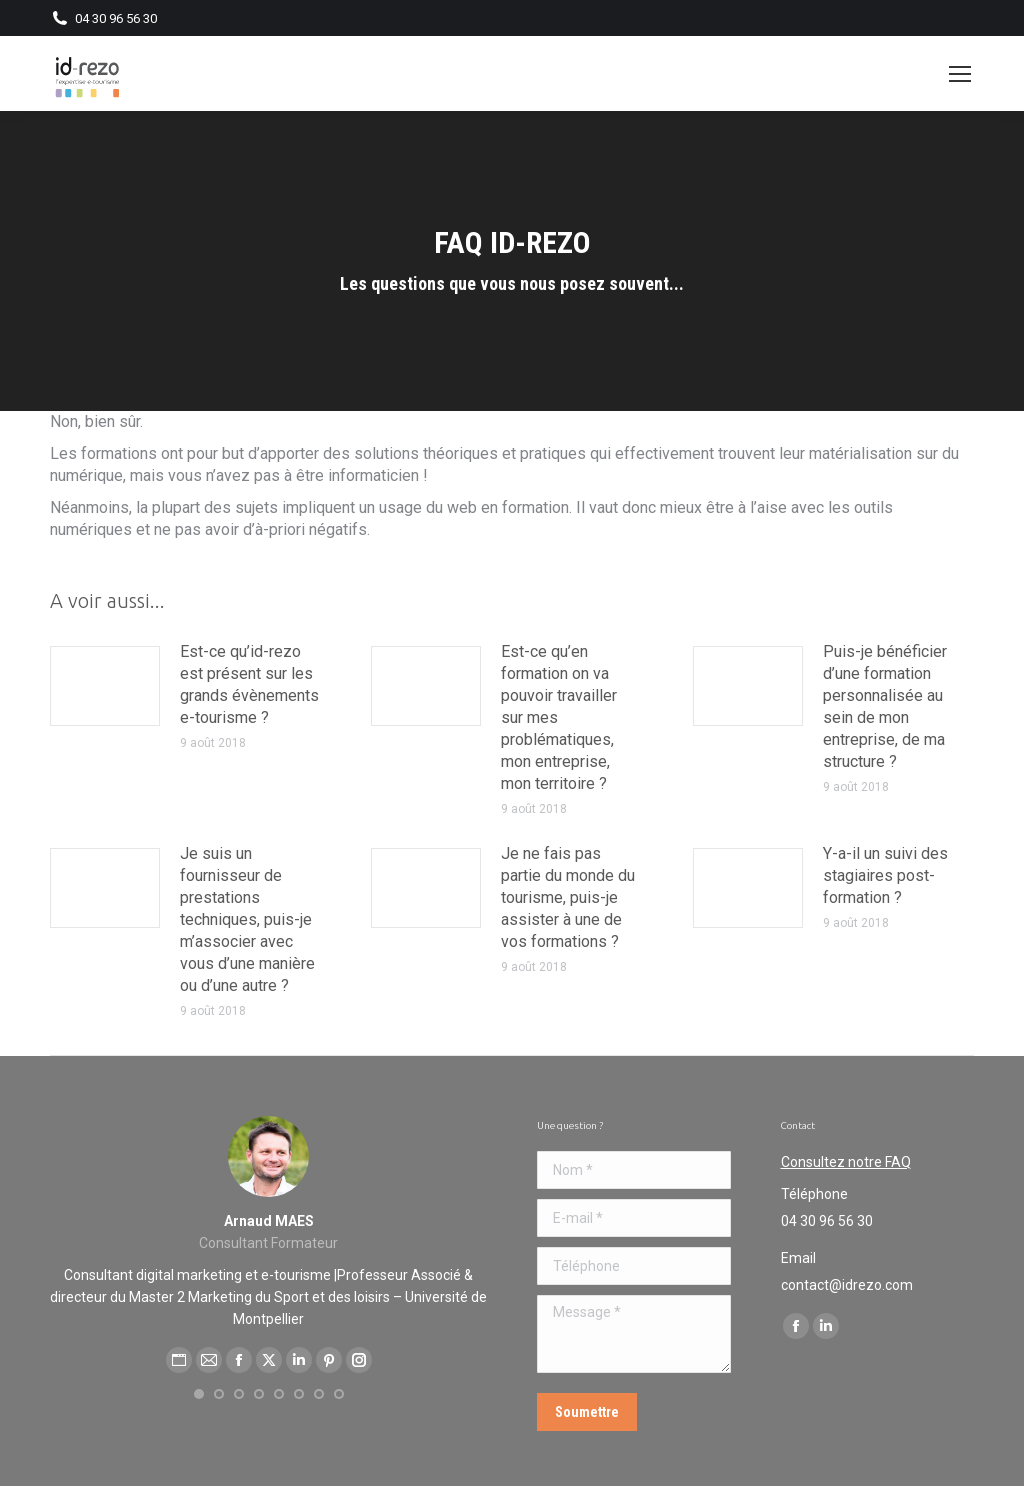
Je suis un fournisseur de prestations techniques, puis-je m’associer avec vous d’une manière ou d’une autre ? (247, 919)
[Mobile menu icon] (960, 74)
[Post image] (105, 686)
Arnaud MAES (269, 1221)
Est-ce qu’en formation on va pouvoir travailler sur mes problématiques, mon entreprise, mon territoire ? (559, 717)
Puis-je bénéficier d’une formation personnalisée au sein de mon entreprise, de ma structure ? (885, 706)
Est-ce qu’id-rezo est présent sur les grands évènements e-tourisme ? (249, 684)
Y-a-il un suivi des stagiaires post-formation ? (885, 875)
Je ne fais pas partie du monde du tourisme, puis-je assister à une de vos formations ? (568, 897)
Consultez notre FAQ (846, 1162)
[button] (199, 1394)
